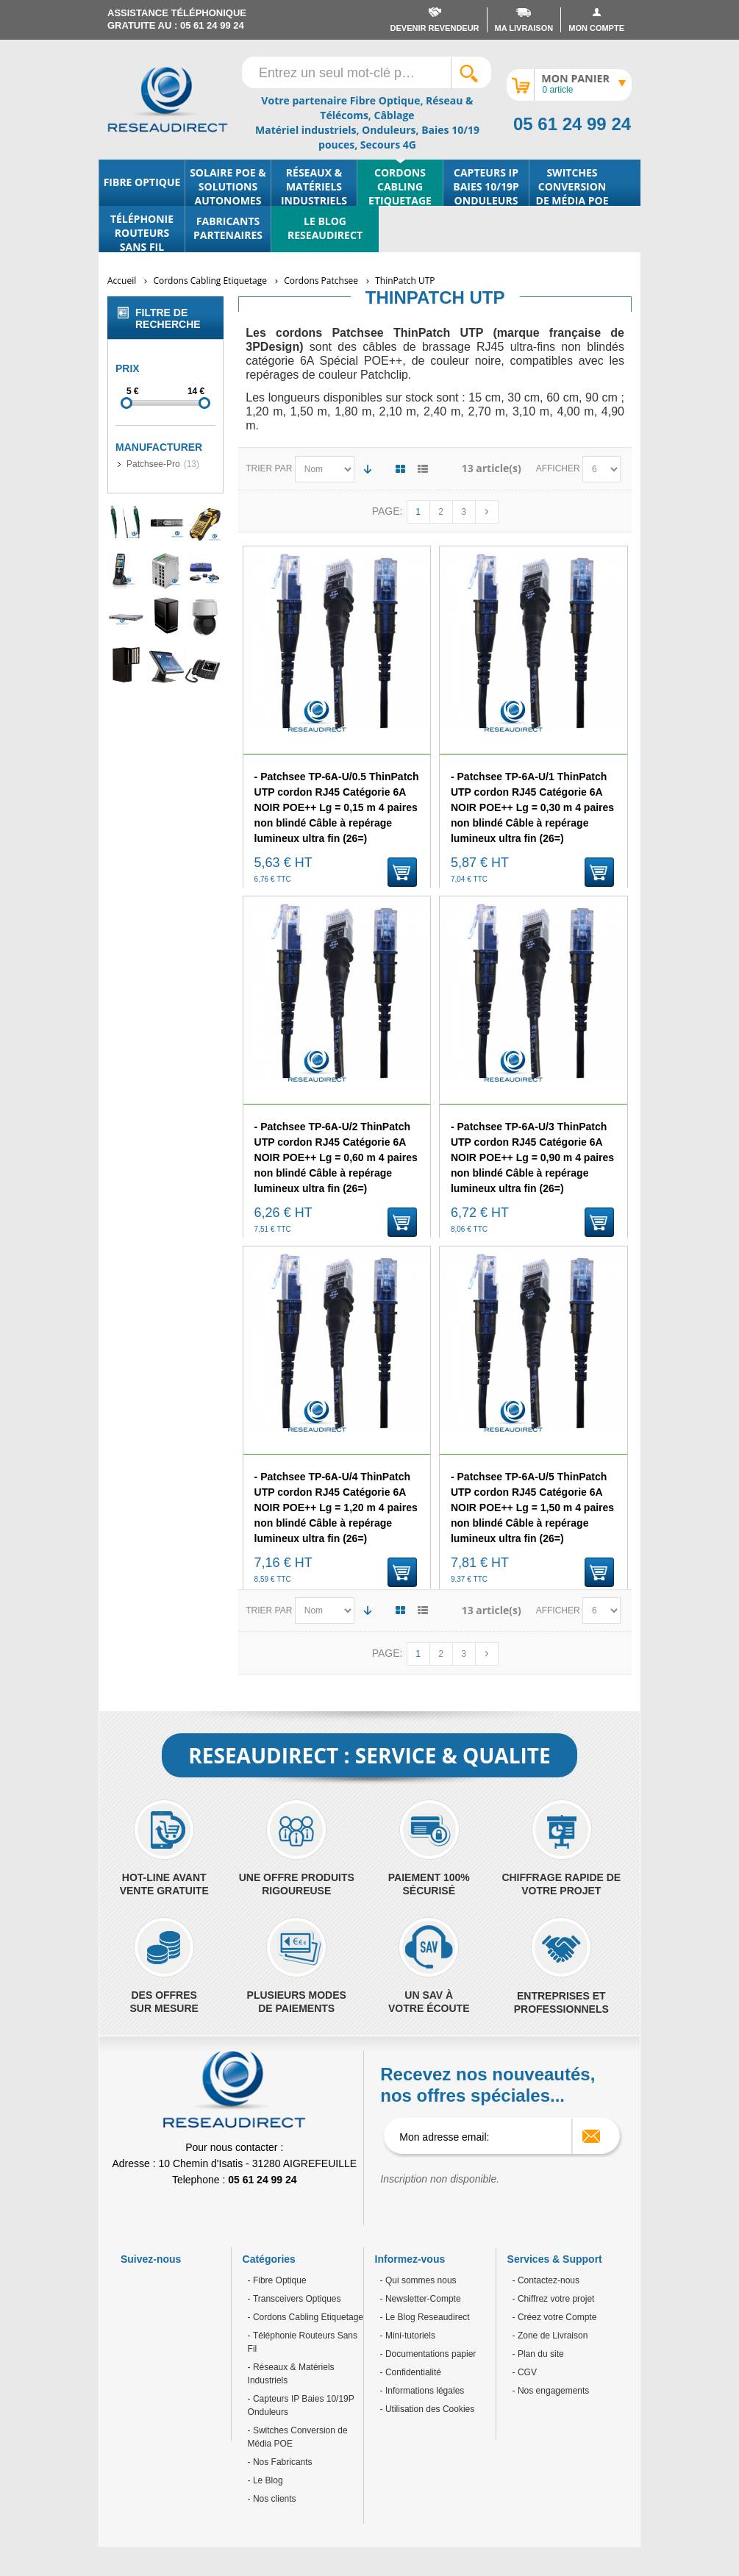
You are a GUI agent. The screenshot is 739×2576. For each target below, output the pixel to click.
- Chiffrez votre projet (554, 2299)
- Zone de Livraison (550, 2335)
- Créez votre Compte (555, 2317)
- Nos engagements (551, 2391)
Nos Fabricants (282, 2462)
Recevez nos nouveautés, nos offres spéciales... (487, 2084)
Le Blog (267, 2480)
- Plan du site (538, 2354)
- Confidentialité (410, 2372)
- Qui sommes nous (418, 2280)
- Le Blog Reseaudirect (425, 2317)
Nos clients (273, 2499)
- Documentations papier (428, 2354)
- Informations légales (422, 2391)
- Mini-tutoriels (407, 2335)
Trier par (269, 468)
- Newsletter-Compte (420, 2299)
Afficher (559, 468)
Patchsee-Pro (153, 464)
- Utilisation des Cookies (427, 2409)
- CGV (525, 2372)
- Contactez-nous (546, 2280)
